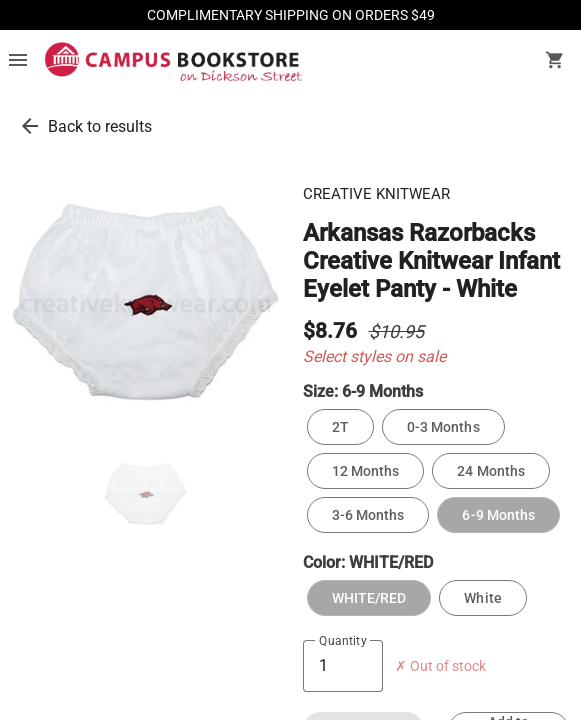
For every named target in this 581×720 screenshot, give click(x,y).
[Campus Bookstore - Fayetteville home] (173, 62)
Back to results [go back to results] (100, 126)
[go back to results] (30, 126)
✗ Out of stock (440, 666)
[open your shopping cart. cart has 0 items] (555, 62)
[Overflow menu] (18, 62)
